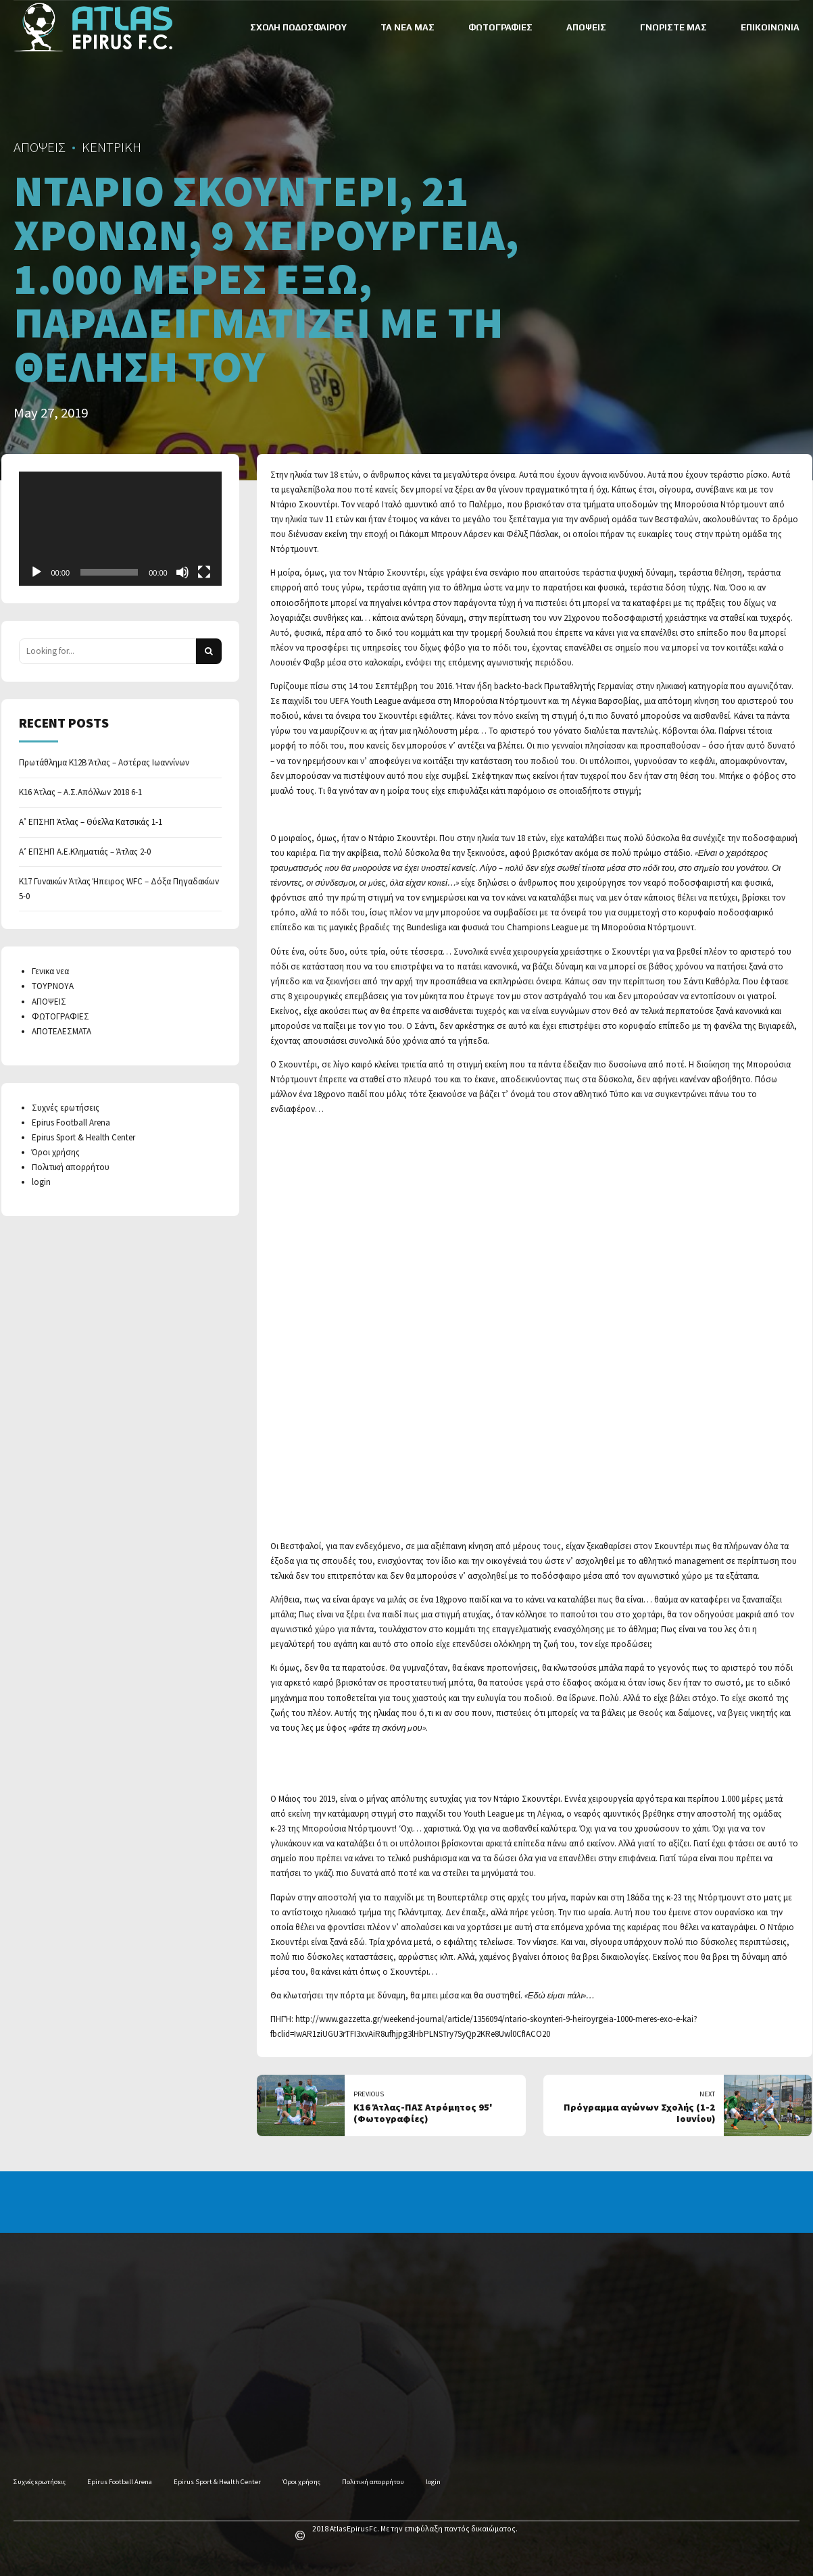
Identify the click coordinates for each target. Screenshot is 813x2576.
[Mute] (182, 572)
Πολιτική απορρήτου (70, 1167)
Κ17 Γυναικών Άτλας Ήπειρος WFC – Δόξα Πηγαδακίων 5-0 (119, 889)
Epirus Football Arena (71, 1122)
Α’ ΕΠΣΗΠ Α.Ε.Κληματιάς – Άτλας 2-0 (85, 851)
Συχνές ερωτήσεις (65, 1107)
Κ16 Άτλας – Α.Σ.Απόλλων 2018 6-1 (80, 792)
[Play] (36, 572)
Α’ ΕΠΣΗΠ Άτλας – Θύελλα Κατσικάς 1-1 (90, 822)
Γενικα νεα (50, 971)
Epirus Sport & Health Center (83, 1137)
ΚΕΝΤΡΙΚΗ (111, 147)
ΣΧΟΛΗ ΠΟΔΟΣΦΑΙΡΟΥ (298, 27)
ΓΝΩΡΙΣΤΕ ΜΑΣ (673, 27)
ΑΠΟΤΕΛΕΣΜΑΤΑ (61, 1031)
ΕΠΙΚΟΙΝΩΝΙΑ (770, 27)
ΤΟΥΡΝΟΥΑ (53, 986)
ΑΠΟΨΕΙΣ (586, 27)
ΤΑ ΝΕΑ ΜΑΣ (407, 27)
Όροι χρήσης (56, 1152)
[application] (120, 529)
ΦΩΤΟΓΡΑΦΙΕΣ (500, 27)
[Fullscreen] (204, 572)
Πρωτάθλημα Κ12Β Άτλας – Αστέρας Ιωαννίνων (104, 762)
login (41, 1182)
